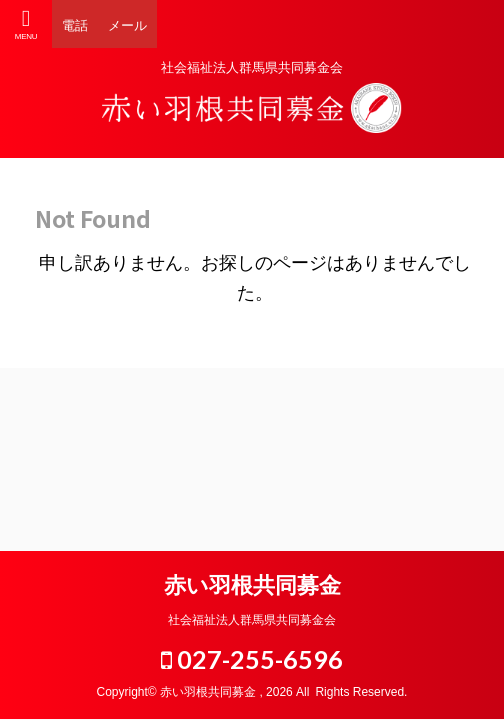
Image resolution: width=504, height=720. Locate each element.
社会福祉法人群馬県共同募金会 (252, 620)
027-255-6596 (252, 659)
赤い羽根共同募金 (252, 585)
